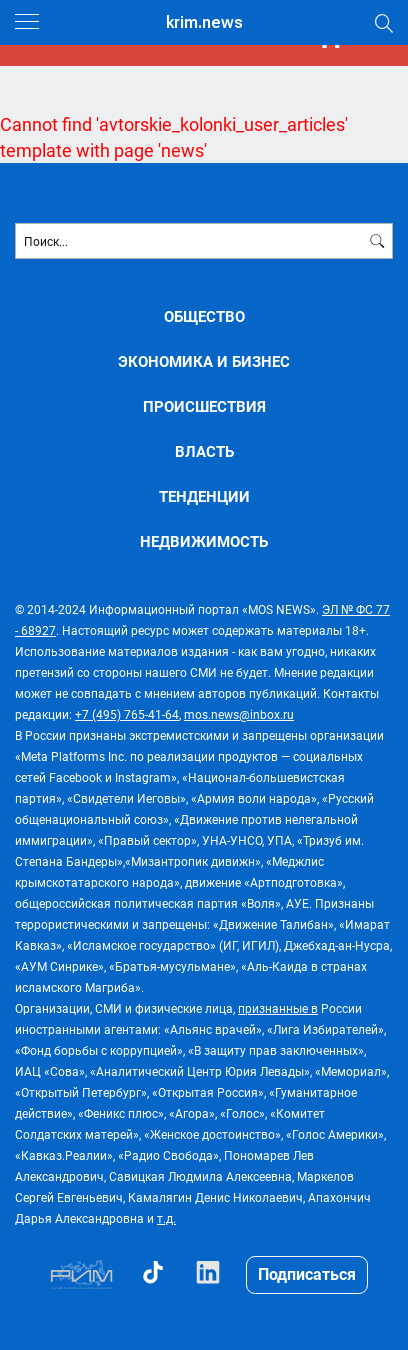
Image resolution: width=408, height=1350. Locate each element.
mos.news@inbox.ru (239, 714)
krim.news (204, 22)
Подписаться (307, 1273)
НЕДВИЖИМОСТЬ (204, 541)
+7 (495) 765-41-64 (127, 714)
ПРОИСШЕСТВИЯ (204, 406)
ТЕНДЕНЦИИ (204, 496)
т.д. (166, 1218)
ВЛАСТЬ (204, 451)
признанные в (278, 1008)
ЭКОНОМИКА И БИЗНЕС (204, 361)
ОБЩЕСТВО (204, 316)
